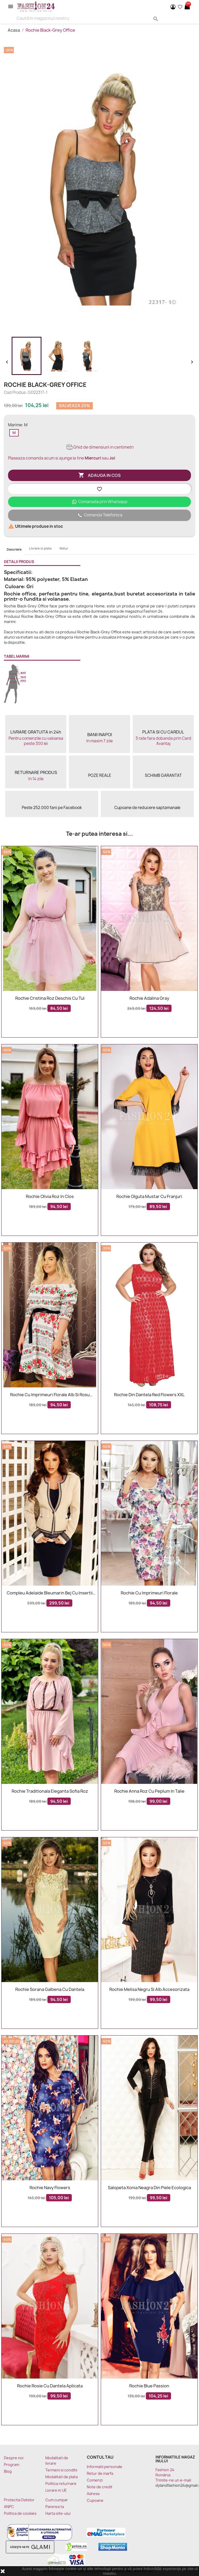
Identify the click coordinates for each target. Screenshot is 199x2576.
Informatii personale (104, 2466)
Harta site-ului (57, 2513)
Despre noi (13, 2457)
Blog (8, 2471)
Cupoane (95, 2500)
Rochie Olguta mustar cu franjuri (149, 1196)
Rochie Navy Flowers (50, 2188)
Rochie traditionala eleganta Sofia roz (50, 1791)
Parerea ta (54, 2506)
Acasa (14, 30)
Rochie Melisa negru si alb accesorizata (149, 1989)
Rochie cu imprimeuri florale (149, 1593)
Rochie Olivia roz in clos (50, 1196)
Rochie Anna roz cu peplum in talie (149, 1791)
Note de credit (99, 2486)
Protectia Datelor (19, 2499)
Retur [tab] (64, 548)
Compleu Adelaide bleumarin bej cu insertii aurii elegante (50, 1593)
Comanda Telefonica (99, 515)
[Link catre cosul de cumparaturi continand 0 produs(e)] (187, 6)
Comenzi (95, 2480)
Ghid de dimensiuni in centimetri (100, 447)
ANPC (9, 2506)
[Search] (84, 18)
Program (11, 2464)
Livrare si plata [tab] (40, 548)
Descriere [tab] (14, 549)
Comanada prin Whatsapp (99, 501)
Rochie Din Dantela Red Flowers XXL (149, 1395)
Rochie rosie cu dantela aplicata (50, 2386)
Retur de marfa (100, 2473)
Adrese (93, 2493)
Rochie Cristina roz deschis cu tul (49, 998)
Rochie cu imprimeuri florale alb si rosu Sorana (50, 1395)
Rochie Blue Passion (149, 2386)
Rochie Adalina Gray (149, 998)
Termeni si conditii (61, 2470)
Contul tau (100, 2457)
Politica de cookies (20, 2513)
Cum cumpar (56, 2499)
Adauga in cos (99, 475)
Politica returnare (60, 2483)
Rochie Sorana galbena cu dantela (49, 1989)
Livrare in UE (56, 2490)
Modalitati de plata (61, 2476)
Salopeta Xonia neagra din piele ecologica (149, 2188)
